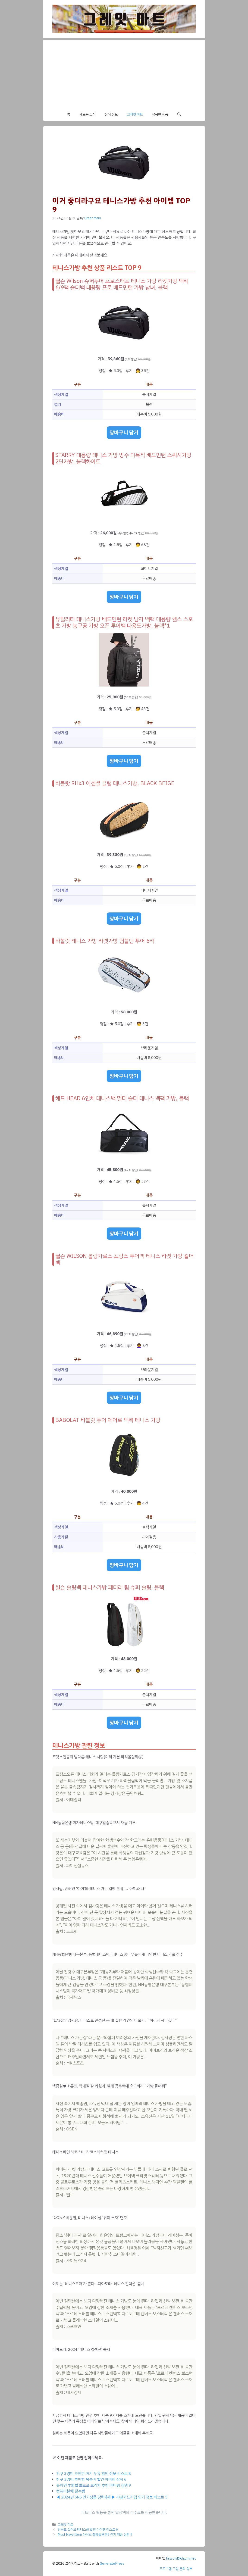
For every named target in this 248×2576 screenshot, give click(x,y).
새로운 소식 (87, 114)
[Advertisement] (124, 72)
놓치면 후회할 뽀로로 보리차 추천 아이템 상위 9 (93, 2485)
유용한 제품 (160, 114)
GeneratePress (112, 2563)
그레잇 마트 (135, 114)
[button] (179, 114)
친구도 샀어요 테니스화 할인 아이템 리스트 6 (88, 2529)
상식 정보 (111, 114)
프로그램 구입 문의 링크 (176, 2568)
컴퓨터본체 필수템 (70, 2491)
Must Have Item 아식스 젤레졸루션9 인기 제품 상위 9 (95, 2534)
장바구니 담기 (124, 432)
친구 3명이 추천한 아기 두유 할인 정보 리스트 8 (93, 2473)
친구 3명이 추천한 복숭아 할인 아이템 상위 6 (91, 2479)
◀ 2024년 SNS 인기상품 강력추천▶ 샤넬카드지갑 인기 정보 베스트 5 (111, 2497)
